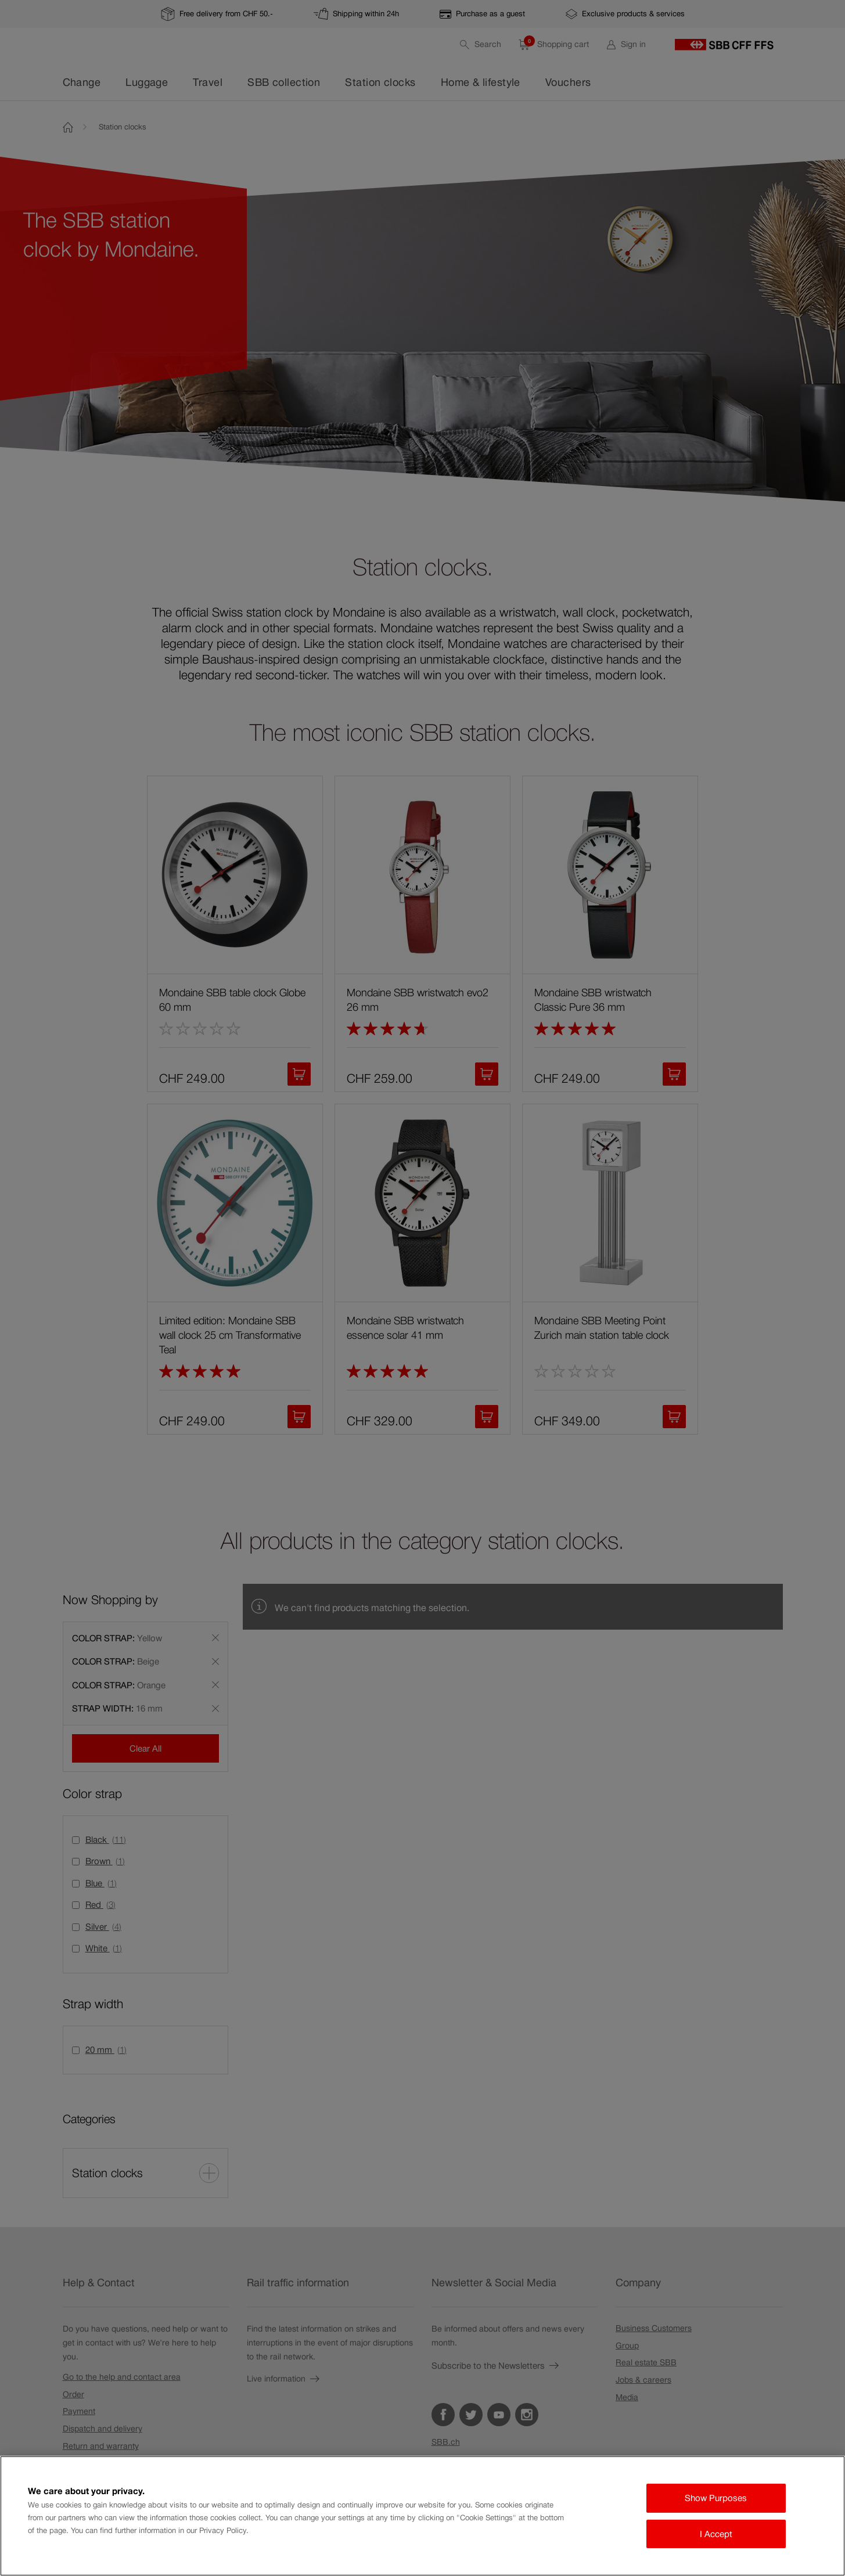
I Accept (716, 2534)
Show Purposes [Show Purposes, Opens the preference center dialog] (716, 2498)
